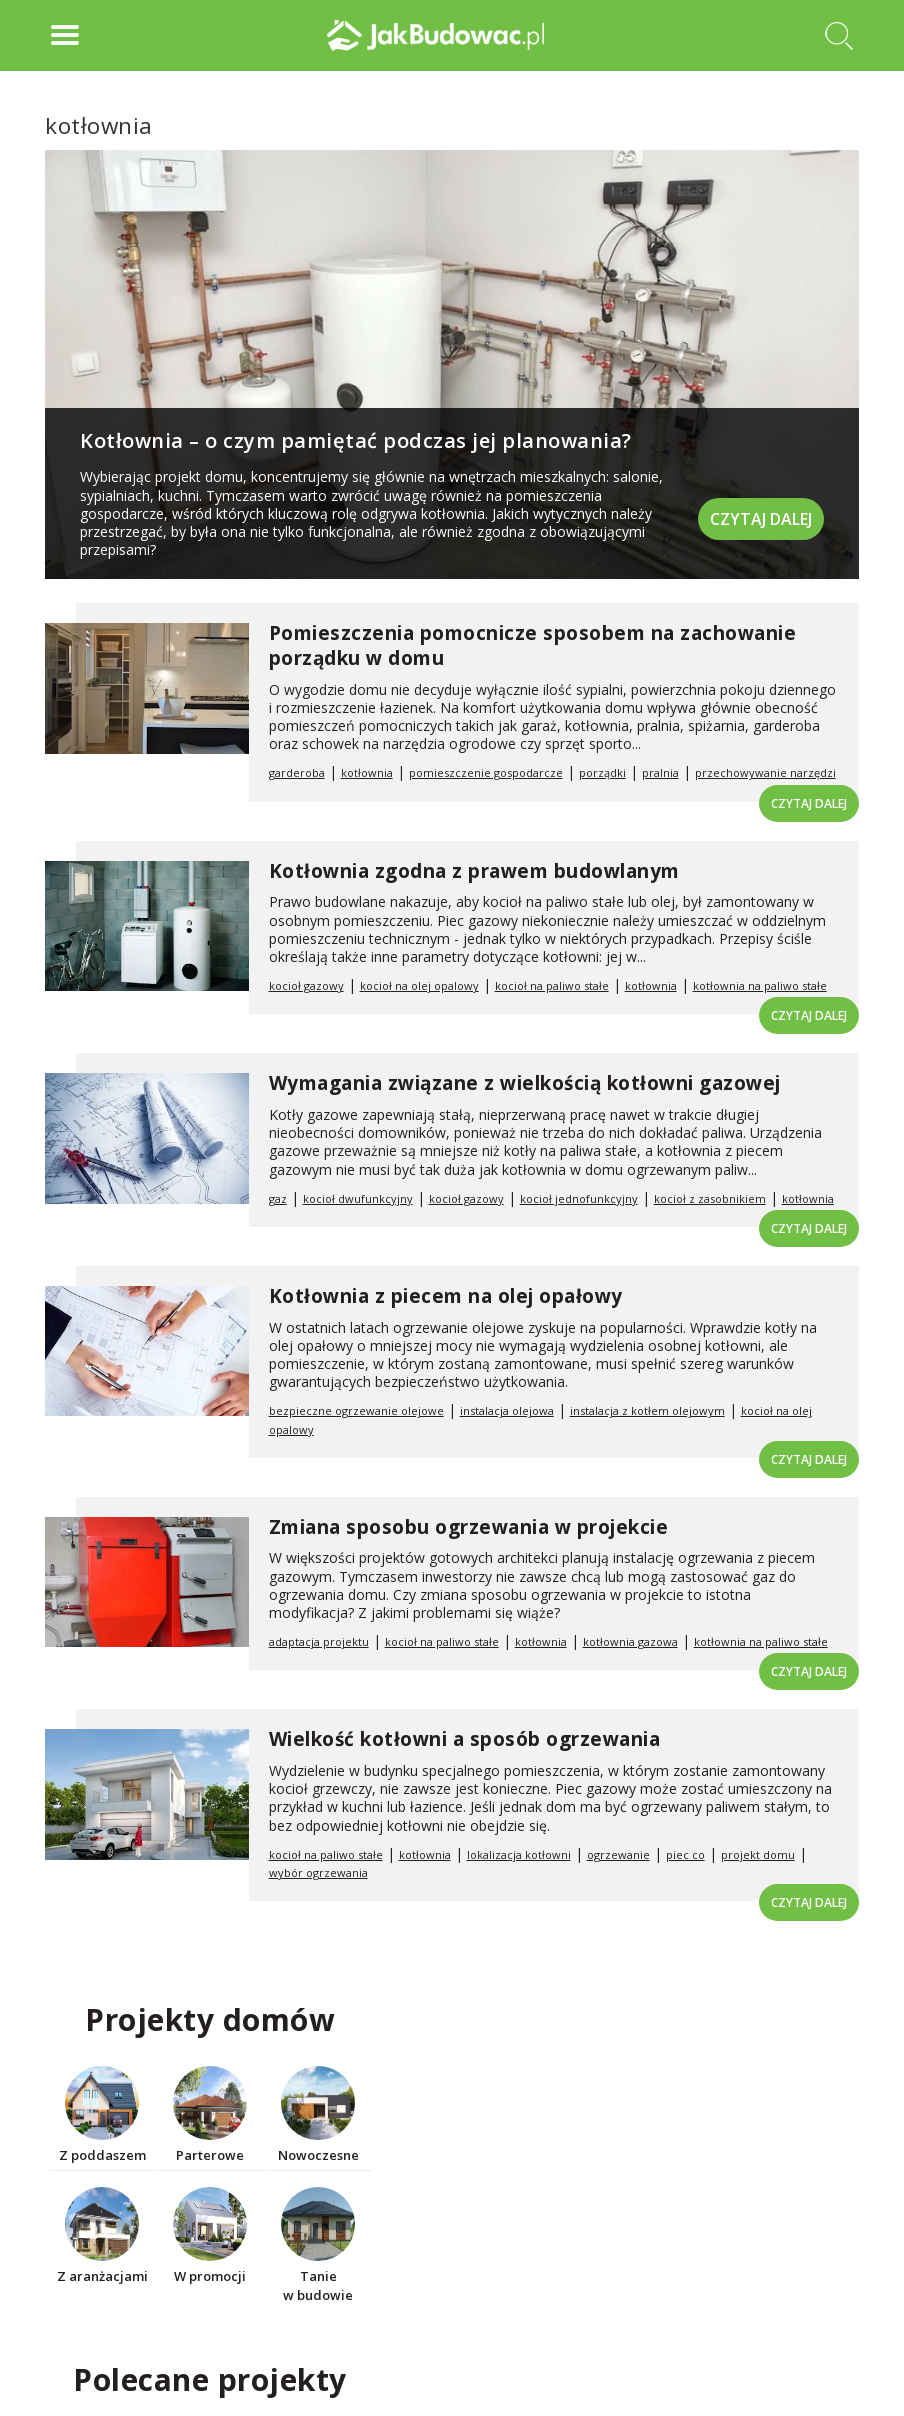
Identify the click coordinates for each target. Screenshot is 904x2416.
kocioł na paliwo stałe (552, 985)
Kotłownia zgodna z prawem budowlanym (474, 871)
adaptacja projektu (319, 1641)
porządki (602, 772)
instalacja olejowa (507, 1410)
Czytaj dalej (761, 518)
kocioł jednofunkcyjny (579, 1198)
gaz (278, 1198)
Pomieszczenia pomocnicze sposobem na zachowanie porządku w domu (533, 645)
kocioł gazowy (306, 985)
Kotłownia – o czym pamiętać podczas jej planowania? (356, 440)
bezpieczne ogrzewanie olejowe (356, 1410)
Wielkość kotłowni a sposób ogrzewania (465, 1739)
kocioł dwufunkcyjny (358, 1198)
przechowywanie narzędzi (765, 772)
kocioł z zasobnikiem (710, 1198)
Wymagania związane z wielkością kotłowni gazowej (525, 1083)
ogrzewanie (618, 1854)
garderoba (297, 772)
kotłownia (367, 772)
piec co (685, 1854)
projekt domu (758, 1854)
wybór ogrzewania (318, 1872)
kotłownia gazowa (630, 1641)
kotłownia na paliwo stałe (760, 985)
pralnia (660, 772)
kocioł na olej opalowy (419, 985)
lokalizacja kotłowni (519, 1854)
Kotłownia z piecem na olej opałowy (446, 1296)
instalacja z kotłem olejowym (647, 1410)
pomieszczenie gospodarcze (486, 772)
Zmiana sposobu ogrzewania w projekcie (469, 1527)
